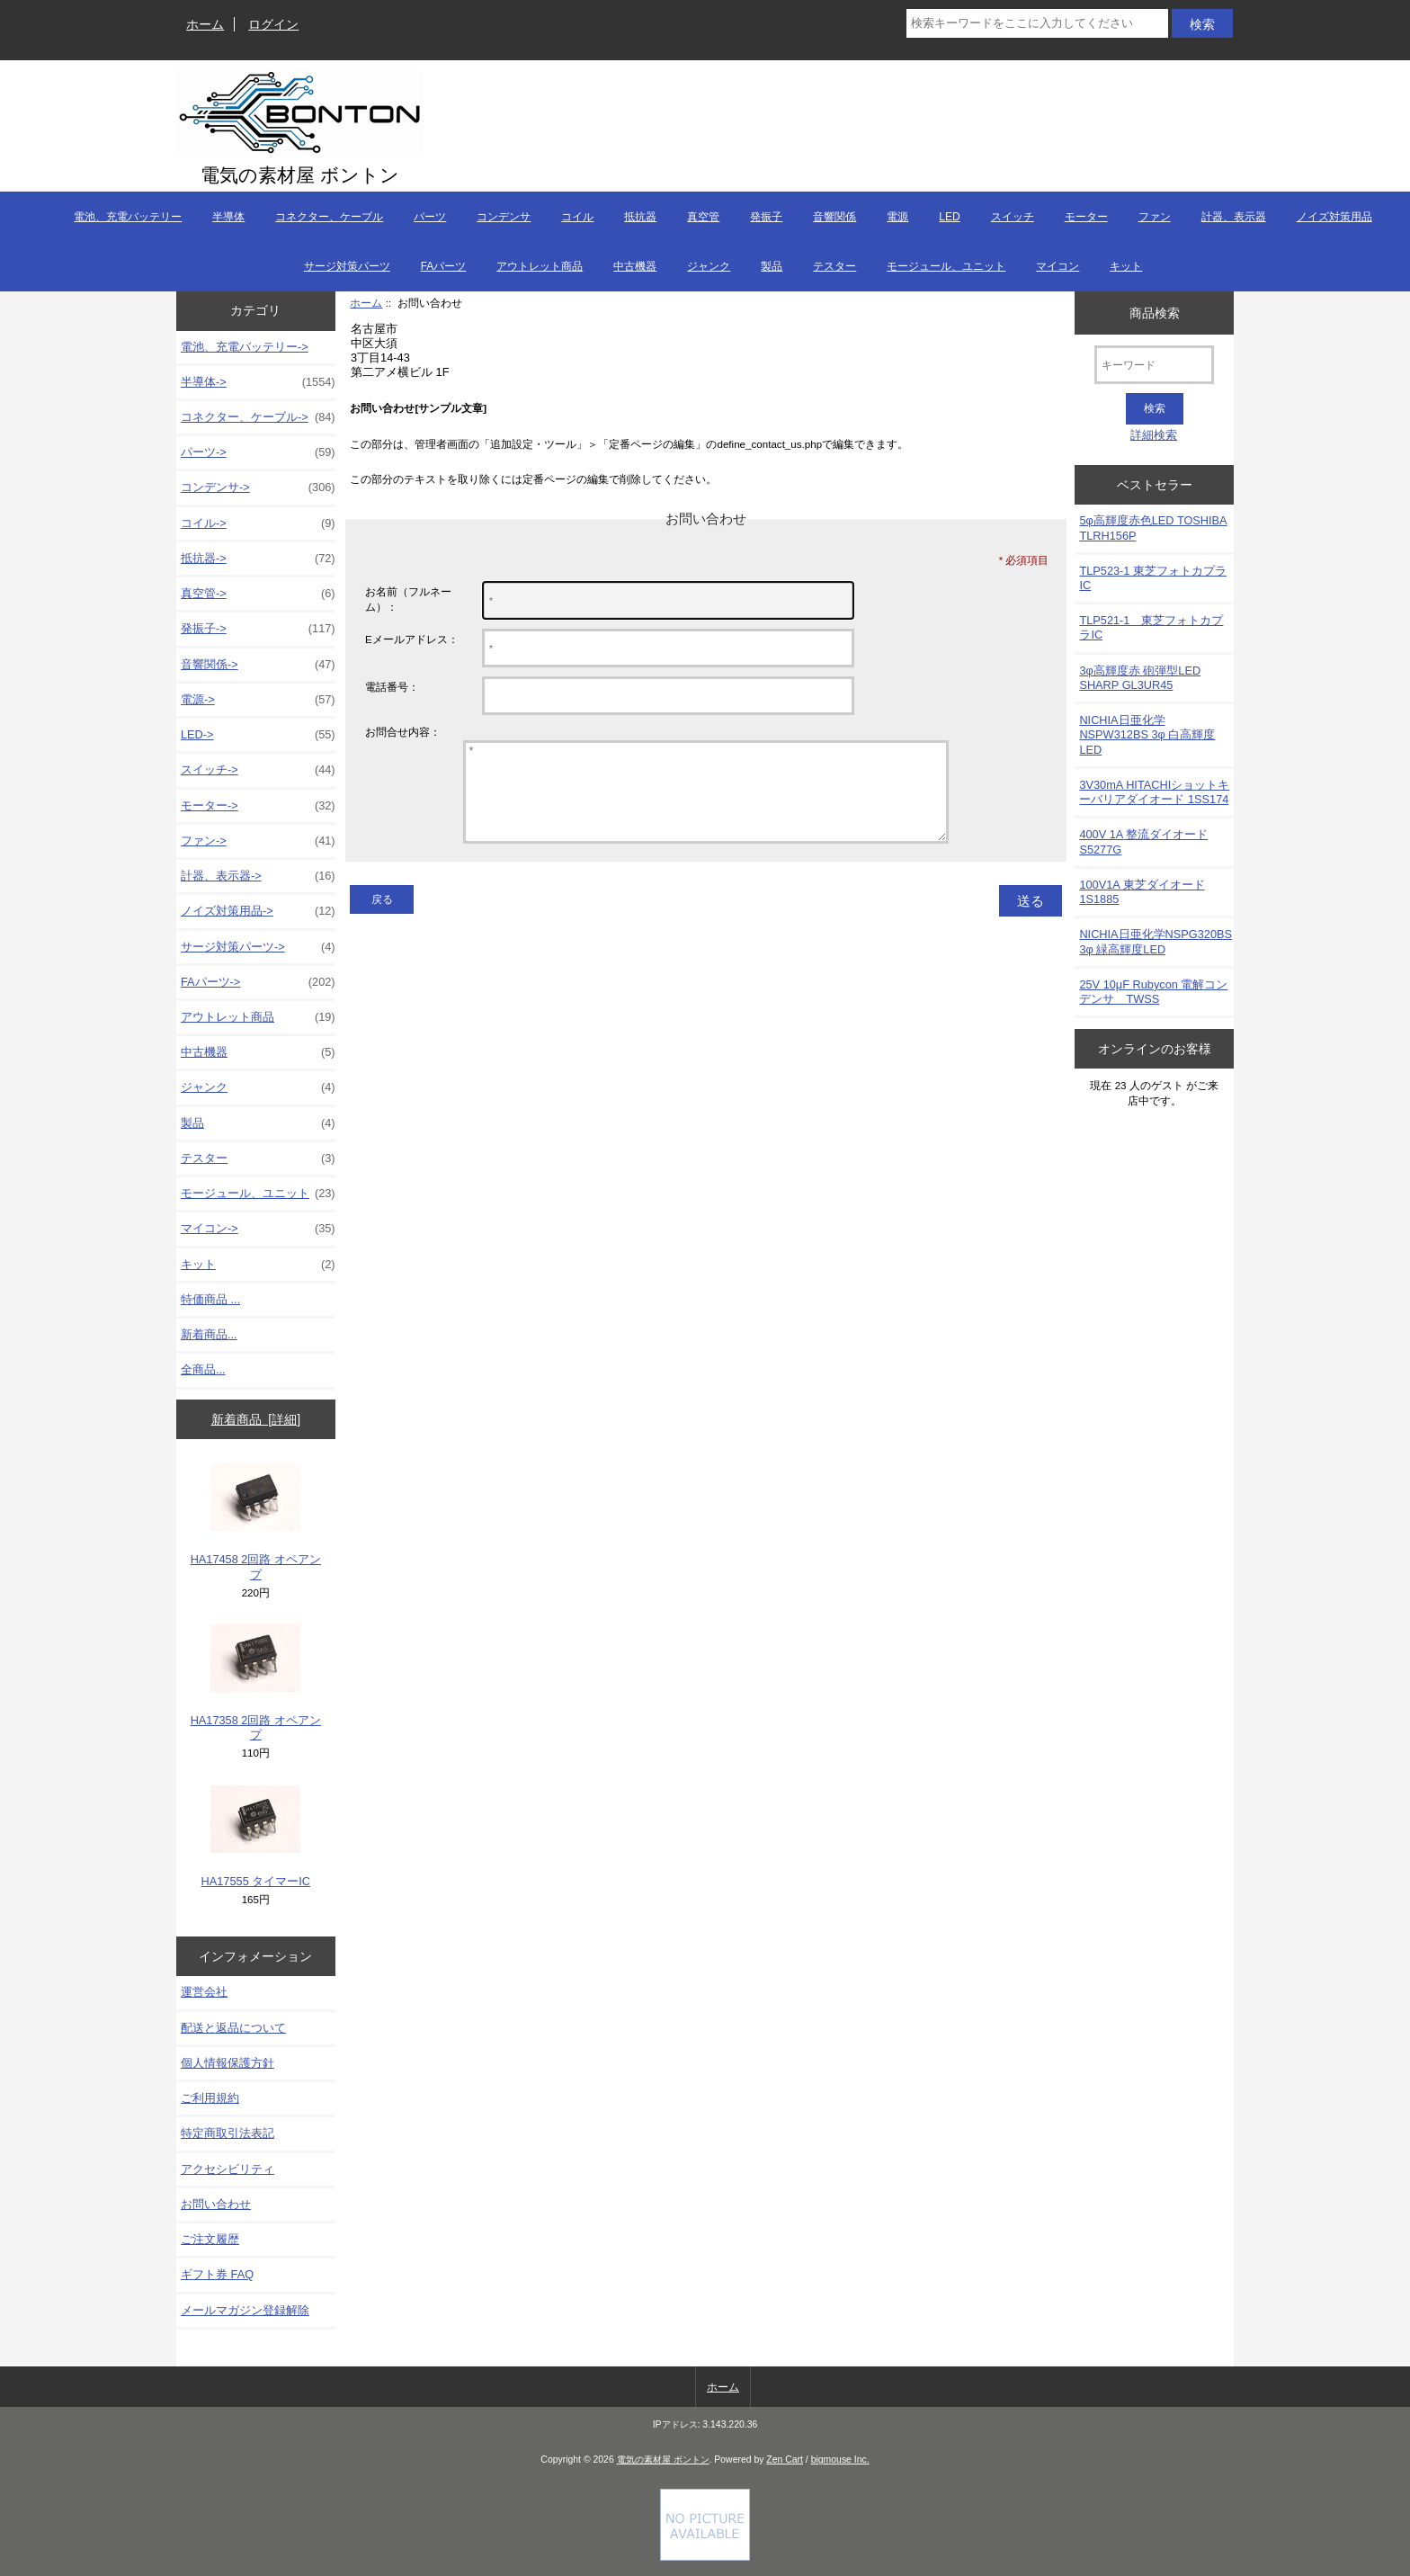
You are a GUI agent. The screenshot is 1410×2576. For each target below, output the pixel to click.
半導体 (228, 216)
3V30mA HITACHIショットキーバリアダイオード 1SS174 (1154, 792)
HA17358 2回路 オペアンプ (256, 1682)
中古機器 (634, 266)
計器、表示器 (1233, 216)
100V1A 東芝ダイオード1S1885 (1141, 892)
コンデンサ (504, 216)
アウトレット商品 (539, 266)
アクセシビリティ (227, 2169)
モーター (1086, 216)
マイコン (1057, 266)
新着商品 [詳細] (255, 1419)
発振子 (766, 216)
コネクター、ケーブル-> (258, 417)
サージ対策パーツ (347, 266)
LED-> (258, 735)
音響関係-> (258, 664)
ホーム (205, 24)
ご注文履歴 (210, 2239)
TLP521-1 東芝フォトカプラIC (1151, 627)
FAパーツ (444, 266)
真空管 (703, 216)
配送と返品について (233, 2028)
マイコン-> (258, 1228)
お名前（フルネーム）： (408, 599)
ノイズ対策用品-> (258, 911)
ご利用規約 (210, 2098)
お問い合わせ (216, 2204)
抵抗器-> (258, 558)
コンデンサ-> (258, 487)
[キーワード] (1154, 364)
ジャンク (708, 266)
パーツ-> (258, 452)
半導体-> (258, 382)
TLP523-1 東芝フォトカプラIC (1153, 578)
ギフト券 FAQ (217, 2274)
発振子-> (258, 629)
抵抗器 (640, 216)
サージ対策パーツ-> (258, 947)
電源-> (258, 700)
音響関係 (834, 216)
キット (1126, 266)
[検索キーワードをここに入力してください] (1036, 23)
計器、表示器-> (258, 876)
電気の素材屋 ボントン (663, 2459)
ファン (1154, 216)
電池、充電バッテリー (128, 216)
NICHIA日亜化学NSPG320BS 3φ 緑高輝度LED (1155, 941)
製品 (771, 266)
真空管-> (258, 593)
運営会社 (204, 1992)
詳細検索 (1153, 435)
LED (949, 216)
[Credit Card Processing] (705, 2557)
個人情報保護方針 (227, 2063)
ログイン (273, 24)
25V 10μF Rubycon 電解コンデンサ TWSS (1153, 992)
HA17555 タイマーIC (255, 1836)
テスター (834, 266)
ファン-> (258, 841)
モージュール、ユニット (946, 266)
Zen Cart (784, 2459)
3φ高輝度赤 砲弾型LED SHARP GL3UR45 (1139, 678)
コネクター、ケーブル (329, 216)
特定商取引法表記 (227, 2133)
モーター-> (258, 806)
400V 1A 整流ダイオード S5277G (1143, 841)
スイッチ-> (258, 770)
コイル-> (258, 523)
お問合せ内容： (403, 732)
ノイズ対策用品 (1334, 216)
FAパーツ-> (258, 982)
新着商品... (209, 1334)
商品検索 (1154, 312)
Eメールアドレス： (412, 639)
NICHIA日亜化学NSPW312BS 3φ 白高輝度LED (1147, 734)
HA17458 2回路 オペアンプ (256, 1521)
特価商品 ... (210, 1299)
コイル (577, 216)
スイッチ (1012, 216)
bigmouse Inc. (840, 2459)
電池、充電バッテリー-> (244, 346)
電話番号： (392, 687)
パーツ (430, 216)
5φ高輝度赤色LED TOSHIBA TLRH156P (1153, 527)
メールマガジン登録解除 (245, 2310)
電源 (897, 216)
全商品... (203, 1369)
